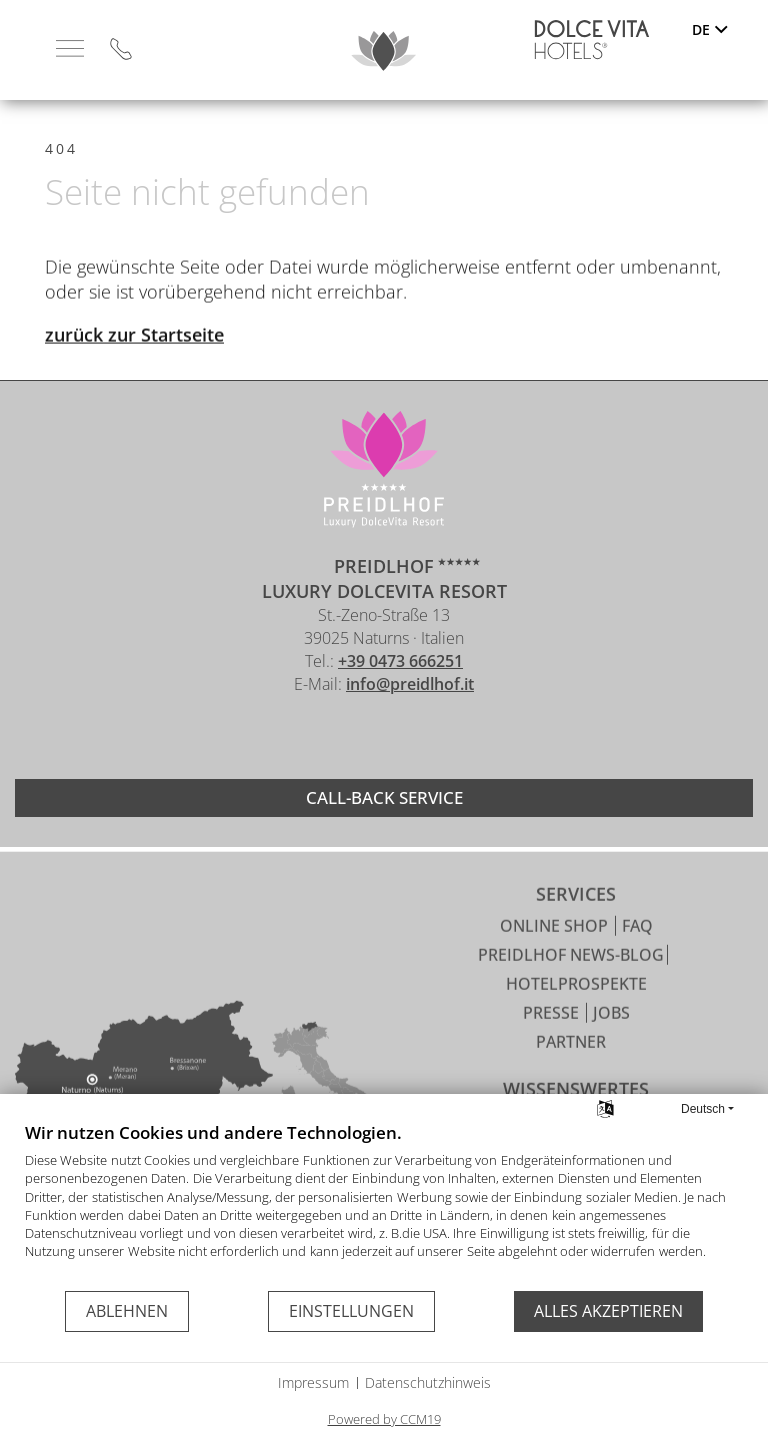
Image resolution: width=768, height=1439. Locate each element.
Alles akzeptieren (608, 1311)
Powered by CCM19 (384, 1419)
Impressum (313, 1382)
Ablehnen (127, 1311)
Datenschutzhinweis (428, 1382)
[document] (384, 1205)
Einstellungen (351, 1311)
